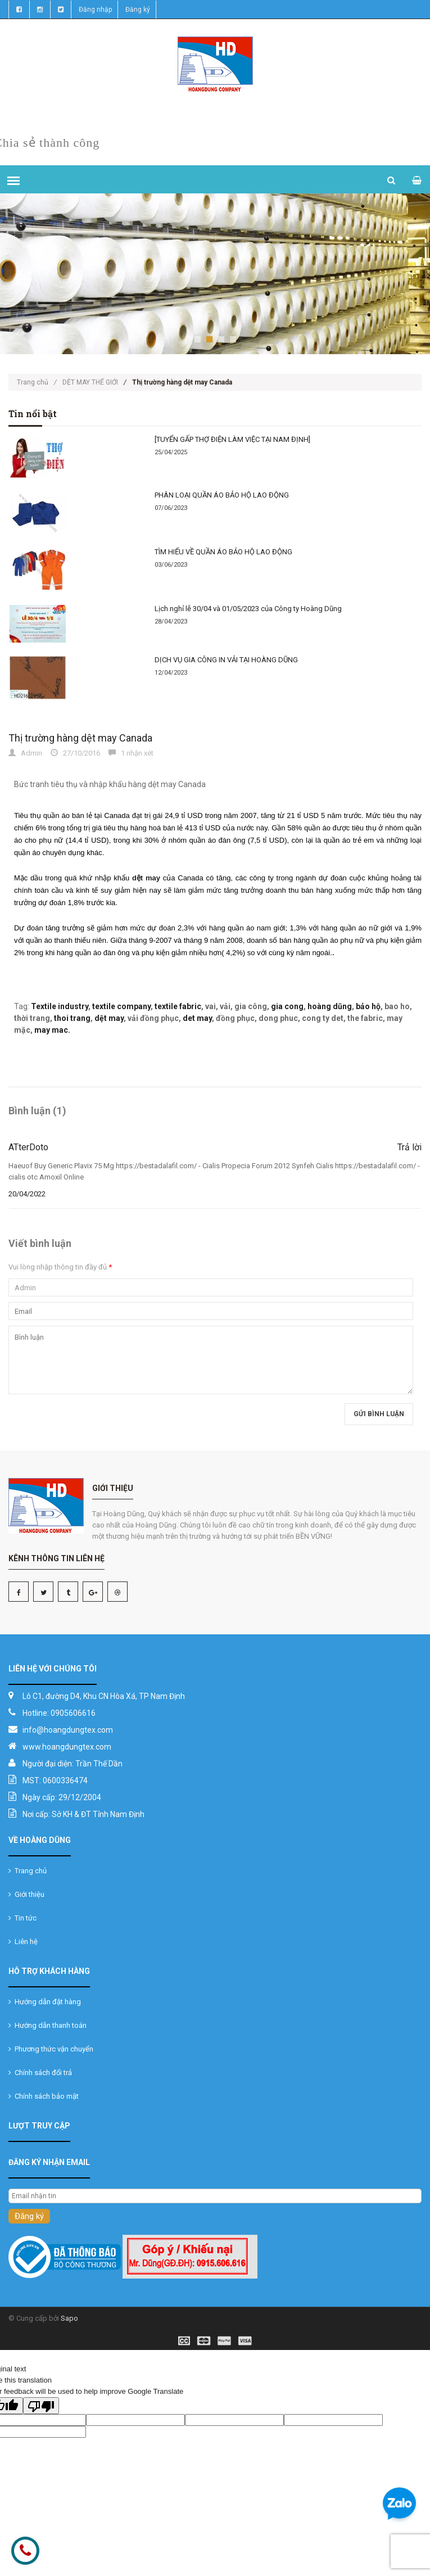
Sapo (69, 2318)
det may (197, 1018)
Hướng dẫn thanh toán (47, 2025)
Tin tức (22, 1918)
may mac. (52, 1029)
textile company (121, 1006)
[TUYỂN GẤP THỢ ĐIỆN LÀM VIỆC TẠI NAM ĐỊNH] (232, 439)
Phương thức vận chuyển (50, 2049)
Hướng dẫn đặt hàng (44, 2001)
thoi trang (72, 1018)
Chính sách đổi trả (40, 2072)
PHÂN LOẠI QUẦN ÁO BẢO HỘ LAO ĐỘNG (222, 495)
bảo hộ (368, 1006)
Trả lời (409, 1147)
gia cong (287, 1006)
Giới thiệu (26, 1894)
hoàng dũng (329, 1006)
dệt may (109, 1018)
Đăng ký (137, 9)
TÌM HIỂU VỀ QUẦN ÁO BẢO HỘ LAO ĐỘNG (223, 552)
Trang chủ (37, 382)
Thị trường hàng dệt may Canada (80, 738)
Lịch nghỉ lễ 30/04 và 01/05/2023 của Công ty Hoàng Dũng (248, 608)
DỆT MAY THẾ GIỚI (90, 382)
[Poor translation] (41, 2405)
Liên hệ (23, 1941)
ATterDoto (28, 1147)
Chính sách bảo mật (43, 2096)
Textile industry (59, 1006)
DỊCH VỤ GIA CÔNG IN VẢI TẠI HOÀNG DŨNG (226, 660)
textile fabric (178, 1006)
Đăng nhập (95, 9)
